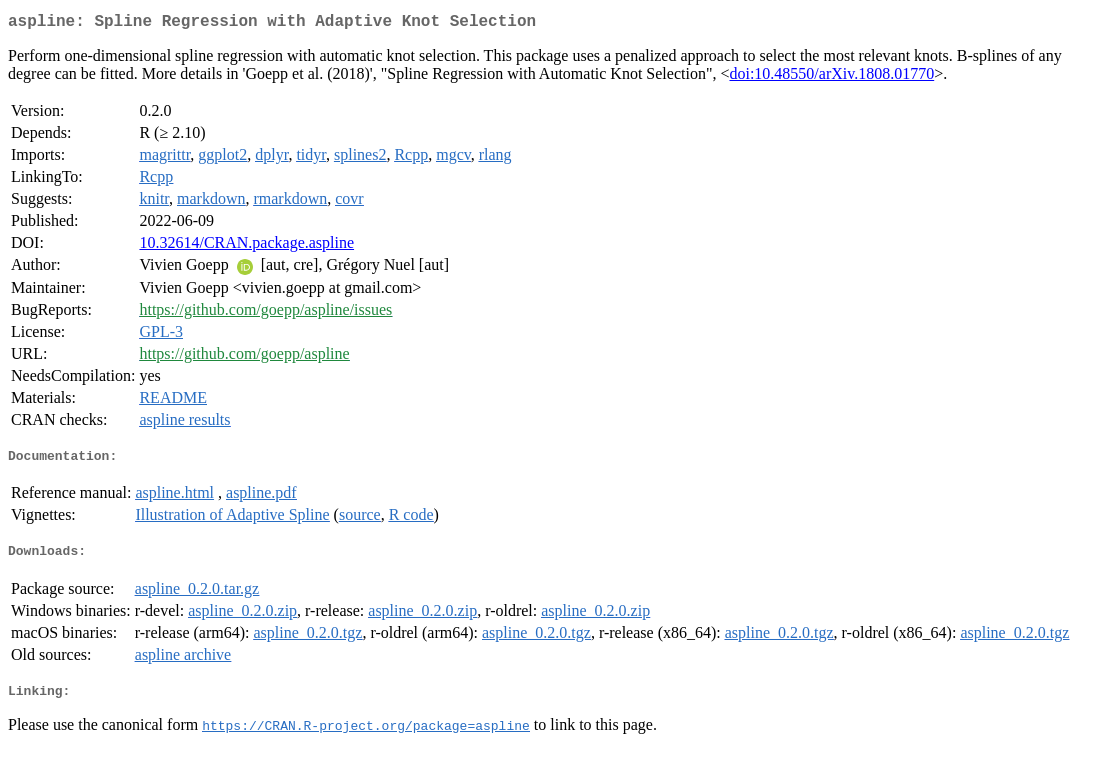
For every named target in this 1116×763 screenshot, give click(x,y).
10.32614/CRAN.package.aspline (246, 246)
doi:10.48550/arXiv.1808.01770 (831, 77)
